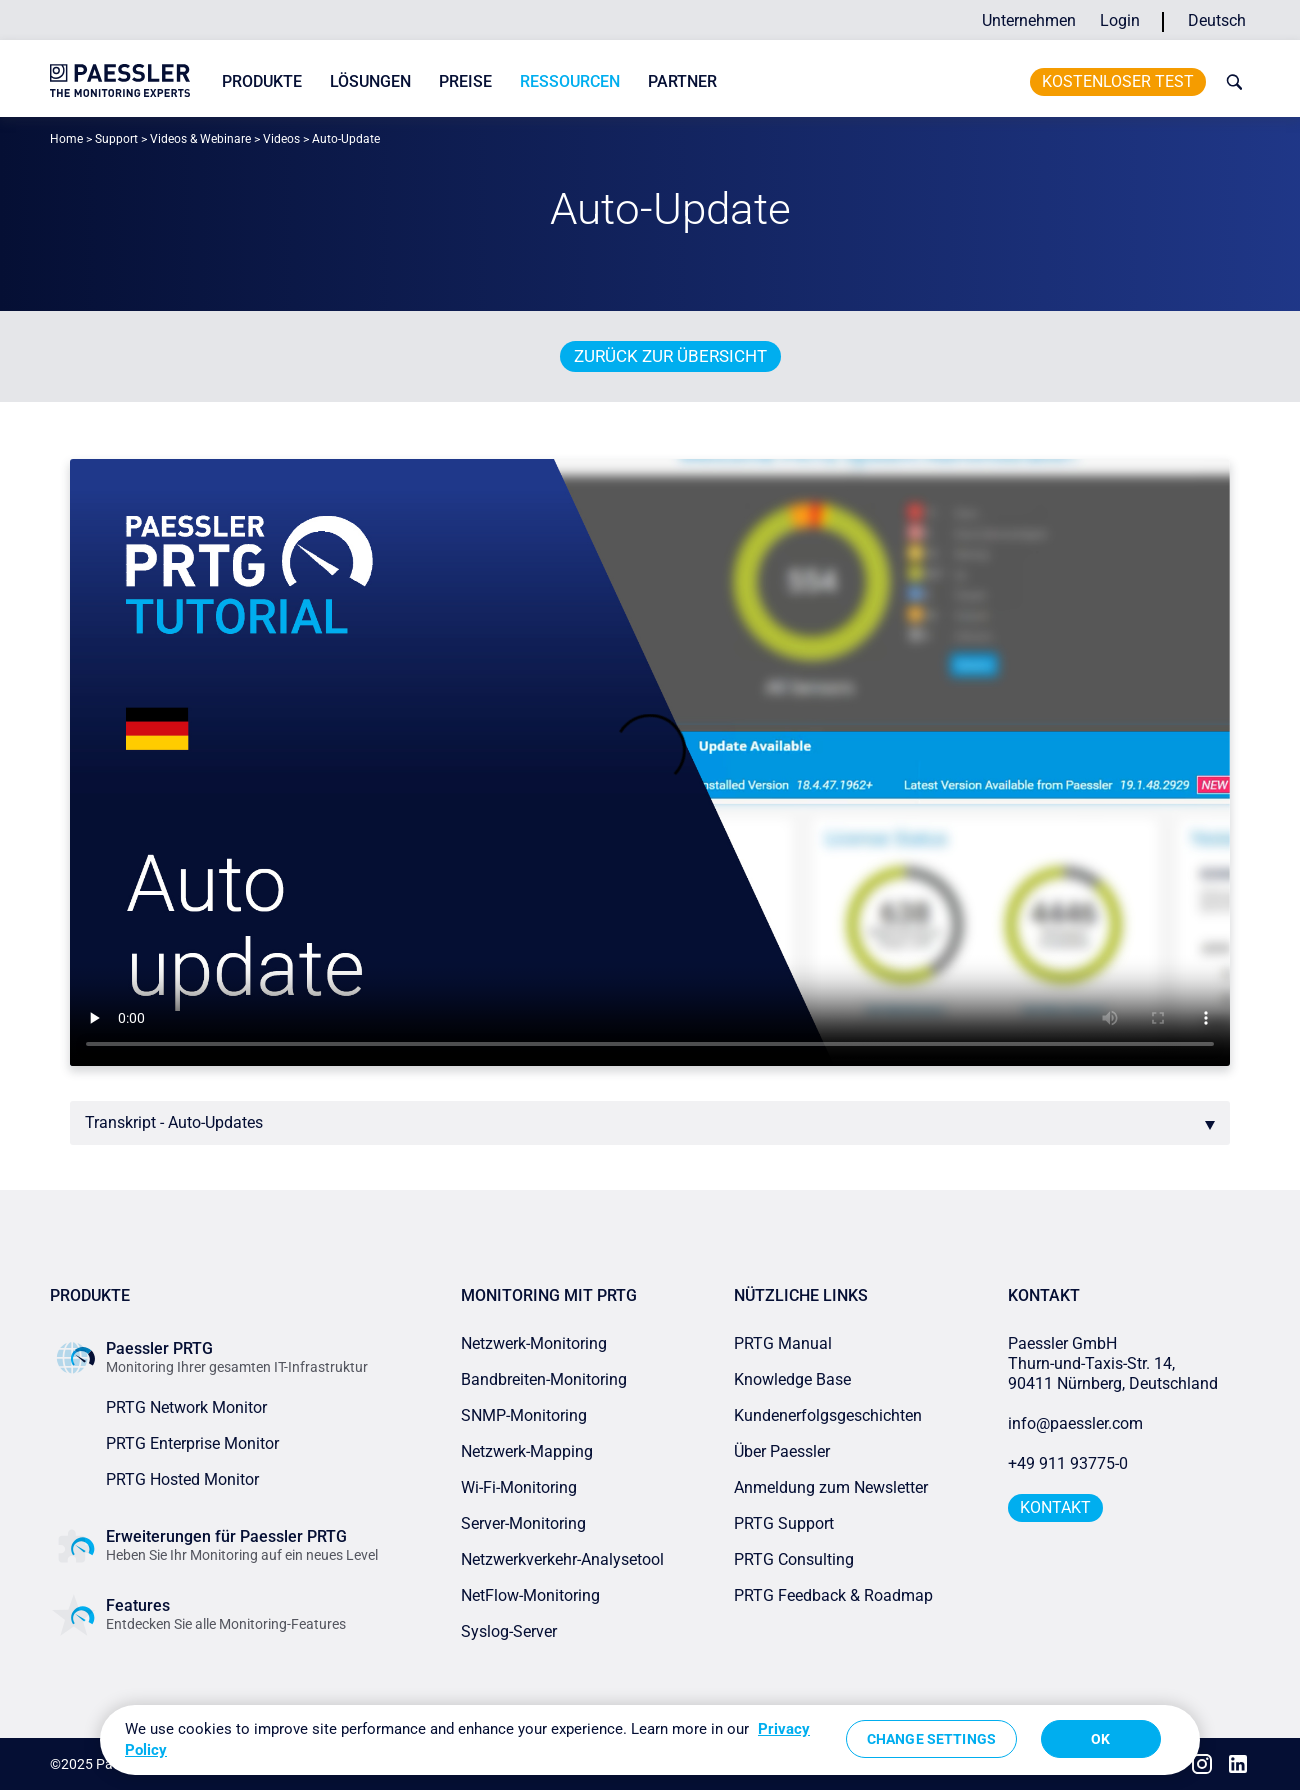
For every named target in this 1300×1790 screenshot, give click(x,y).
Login (1120, 20)
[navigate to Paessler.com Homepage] (120, 80)
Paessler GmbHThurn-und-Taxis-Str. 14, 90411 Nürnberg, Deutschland (1113, 1363)
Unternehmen (1029, 20)
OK (1100, 1739)
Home (66, 139)
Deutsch (1217, 20)
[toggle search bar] (1230, 82)
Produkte (262, 81)
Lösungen (370, 81)
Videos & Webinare (200, 139)
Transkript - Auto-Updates (174, 1122)
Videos (281, 139)
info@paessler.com (1075, 1423)
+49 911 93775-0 (1068, 1463)
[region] (650, 1740)
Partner (682, 81)
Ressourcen (570, 81)
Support (116, 139)
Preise (465, 81)
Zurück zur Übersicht (670, 356)
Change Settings (931, 1739)
